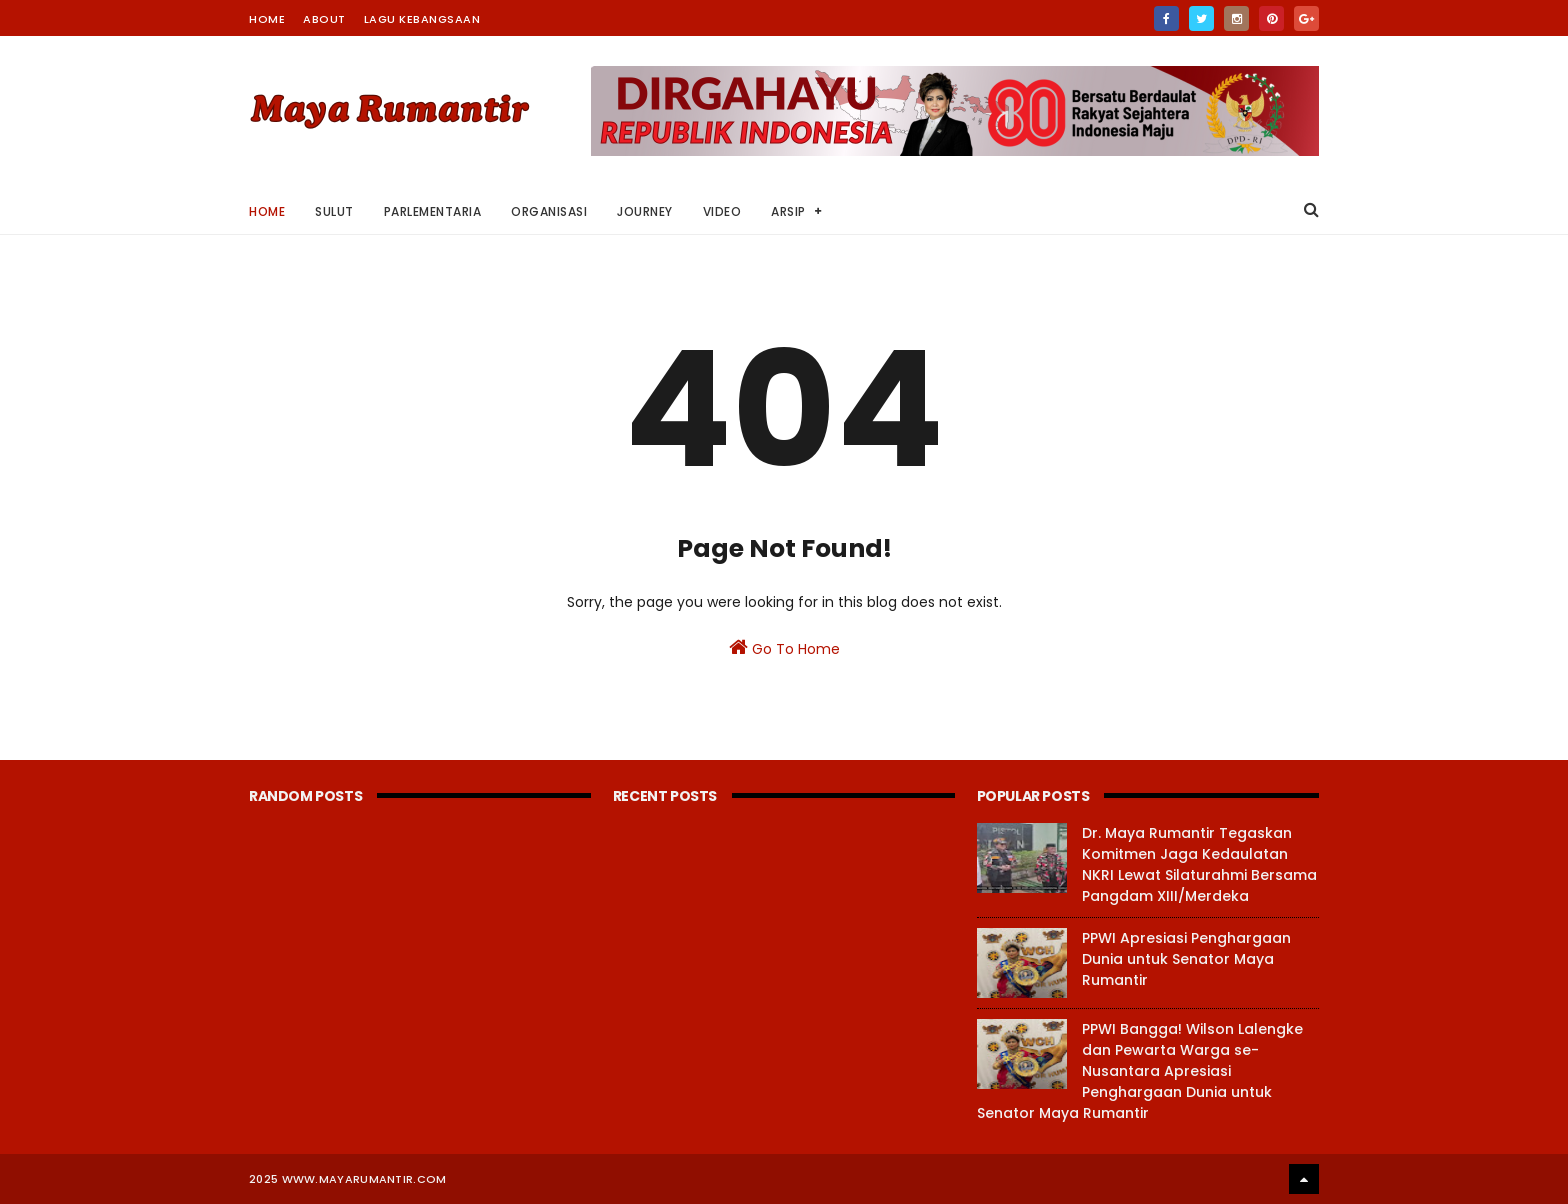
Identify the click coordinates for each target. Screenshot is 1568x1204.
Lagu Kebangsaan (422, 19)
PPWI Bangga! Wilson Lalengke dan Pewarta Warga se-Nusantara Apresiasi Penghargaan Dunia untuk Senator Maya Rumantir (1140, 1071)
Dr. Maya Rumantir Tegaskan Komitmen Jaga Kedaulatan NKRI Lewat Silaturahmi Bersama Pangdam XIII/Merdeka (1199, 864)
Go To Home (784, 648)
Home (267, 19)
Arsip (788, 211)
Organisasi (549, 211)
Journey (645, 211)
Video (722, 211)
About (324, 19)
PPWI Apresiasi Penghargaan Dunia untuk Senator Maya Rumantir (1186, 959)
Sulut (334, 211)
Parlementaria (433, 211)
